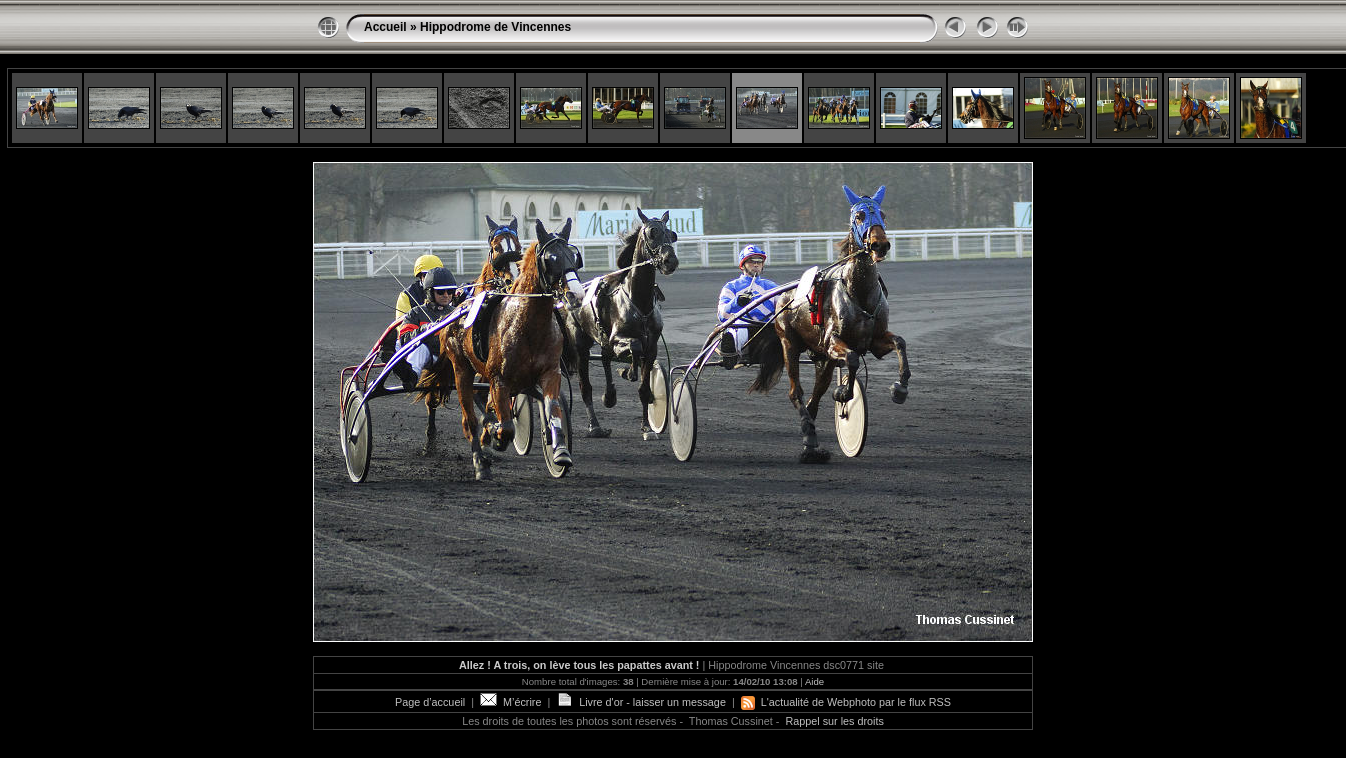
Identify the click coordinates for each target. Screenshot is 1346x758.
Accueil (385, 27)
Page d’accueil (430, 702)
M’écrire (510, 702)
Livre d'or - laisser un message (641, 702)
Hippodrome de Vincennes (495, 27)
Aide (814, 681)
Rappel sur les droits (834, 721)
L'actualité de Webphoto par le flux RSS (846, 702)
